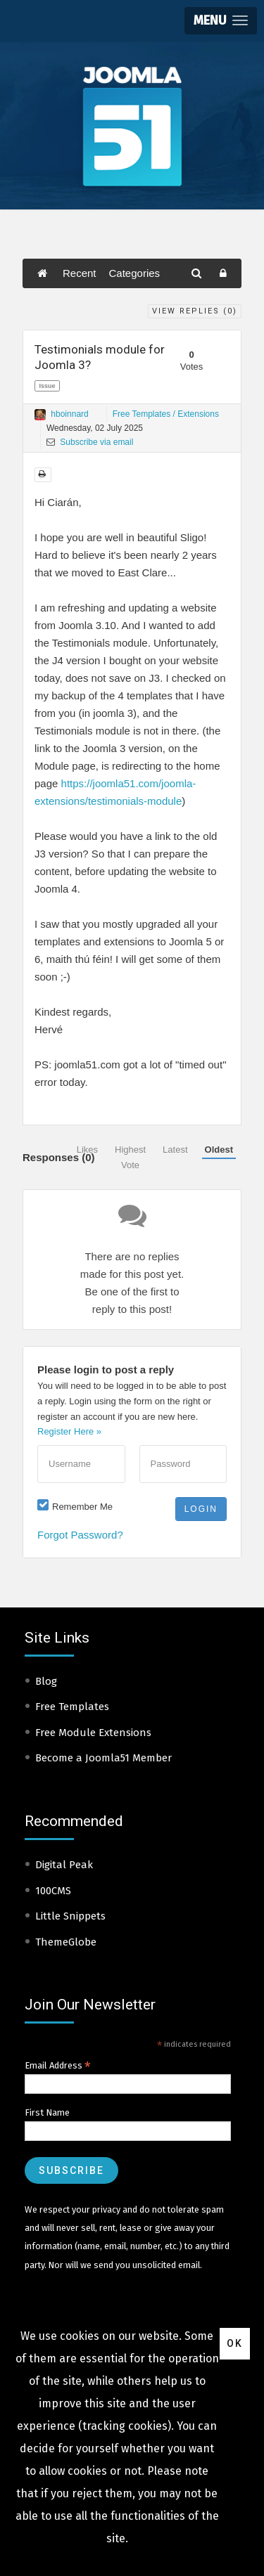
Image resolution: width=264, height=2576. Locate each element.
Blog (46, 1681)
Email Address (58, 2065)
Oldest (219, 1149)
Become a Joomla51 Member (103, 1758)
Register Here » (69, 1431)
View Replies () (194, 311)
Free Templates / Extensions (166, 414)
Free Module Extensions (93, 1732)
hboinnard (69, 414)
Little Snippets (70, 1916)
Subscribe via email (89, 442)
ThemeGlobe (65, 1942)
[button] (220, 20)
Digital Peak (64, 1864)
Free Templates (72, 1706)
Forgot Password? (80, 1535)
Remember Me (82, 1506)
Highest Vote (130, 1157)
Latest (175, 1149)
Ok (235, 2343)
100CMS (53, 1890)
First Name (47, 2112)
